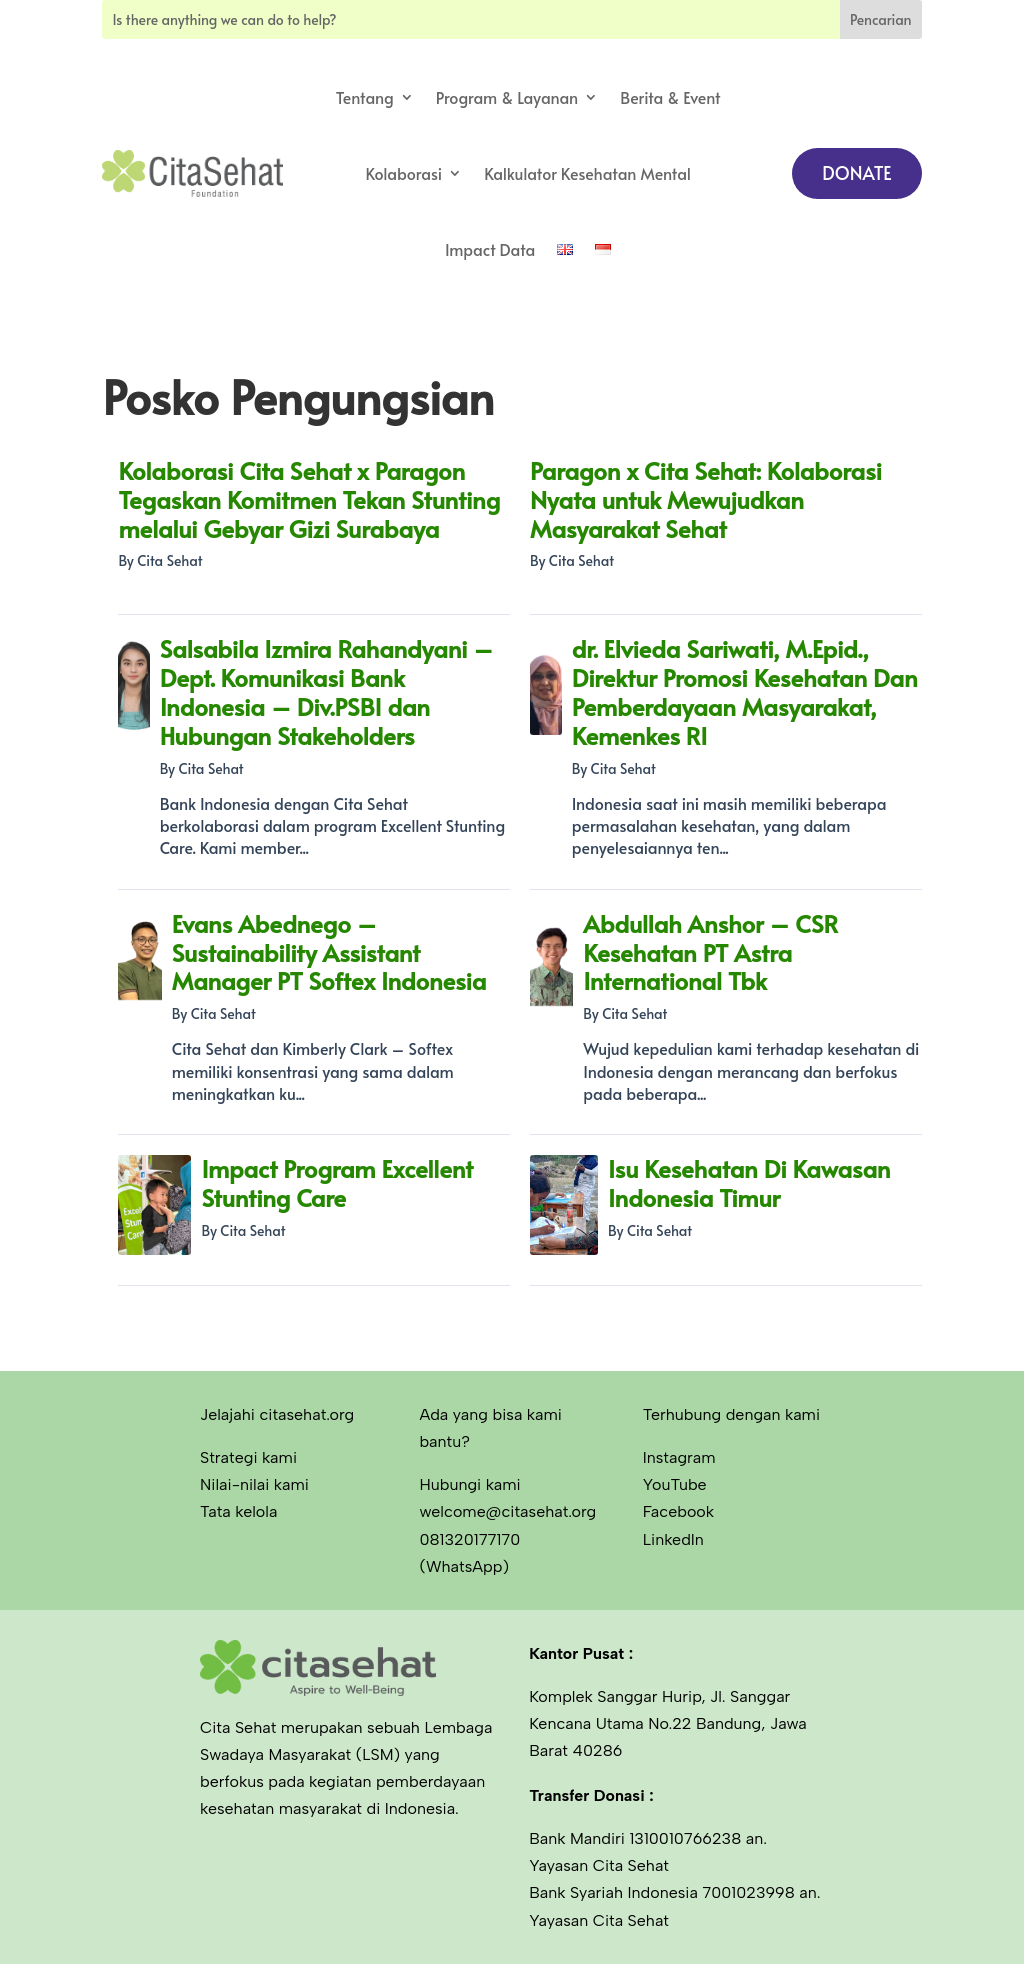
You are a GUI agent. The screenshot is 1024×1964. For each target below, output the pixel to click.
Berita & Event (670, 97)
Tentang (365, 97)
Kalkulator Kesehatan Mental (587, 173)
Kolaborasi (403, 173)
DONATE (856, 172)
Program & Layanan (507, 97)
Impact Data (490, 249)
